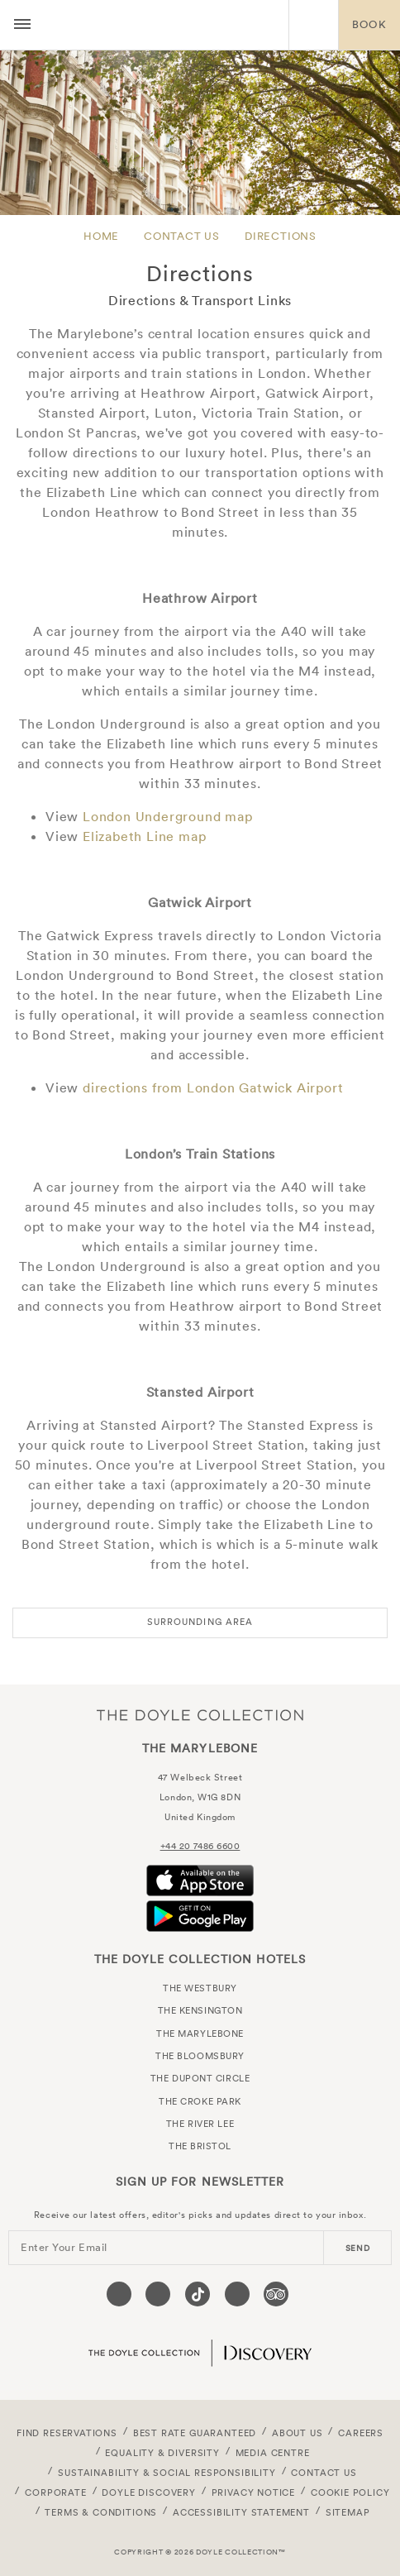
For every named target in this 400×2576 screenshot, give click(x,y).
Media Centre (273, 2452)
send (357, 2248)
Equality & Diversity (162, 2452)
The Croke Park (200, 2101)
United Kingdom (200, 1816)
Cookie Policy (350, 2492)
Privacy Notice (254, 2492)
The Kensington (200, 2010)
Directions (281, 236)
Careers (360, 2433)
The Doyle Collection (200, 1714)
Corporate (55, 2492)
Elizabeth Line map (144, 836)
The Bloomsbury (200, 2055)
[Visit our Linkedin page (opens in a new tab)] (237, 2294)
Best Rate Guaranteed (195, 2433)
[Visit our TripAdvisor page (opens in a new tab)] (276, 2294)
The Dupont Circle (200, 2078)
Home (101, 236)
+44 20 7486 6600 (200, 1845)
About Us (297, 2433)
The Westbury (200, 1988)
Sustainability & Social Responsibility (166, 2472)
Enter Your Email (64, 2247)
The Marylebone (165, 24)
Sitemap (348, 2512)
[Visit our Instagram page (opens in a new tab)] (157, 2294)
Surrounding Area (200, 1621)
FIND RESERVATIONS (67, 2433)
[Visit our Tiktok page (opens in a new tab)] (197, 2294)
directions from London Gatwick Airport (213, 1087)
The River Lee (200, 2123)
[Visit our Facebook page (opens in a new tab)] (119, 2294)
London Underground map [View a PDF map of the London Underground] (168, 816)
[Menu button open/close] (22, 25)
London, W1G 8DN (200, 1797)
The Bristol (200, 2146)
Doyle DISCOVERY (148, 2492)
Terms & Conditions (101, 2512)
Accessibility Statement (241, 2512)
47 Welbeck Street (200, 1777)
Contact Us (182, 236)
